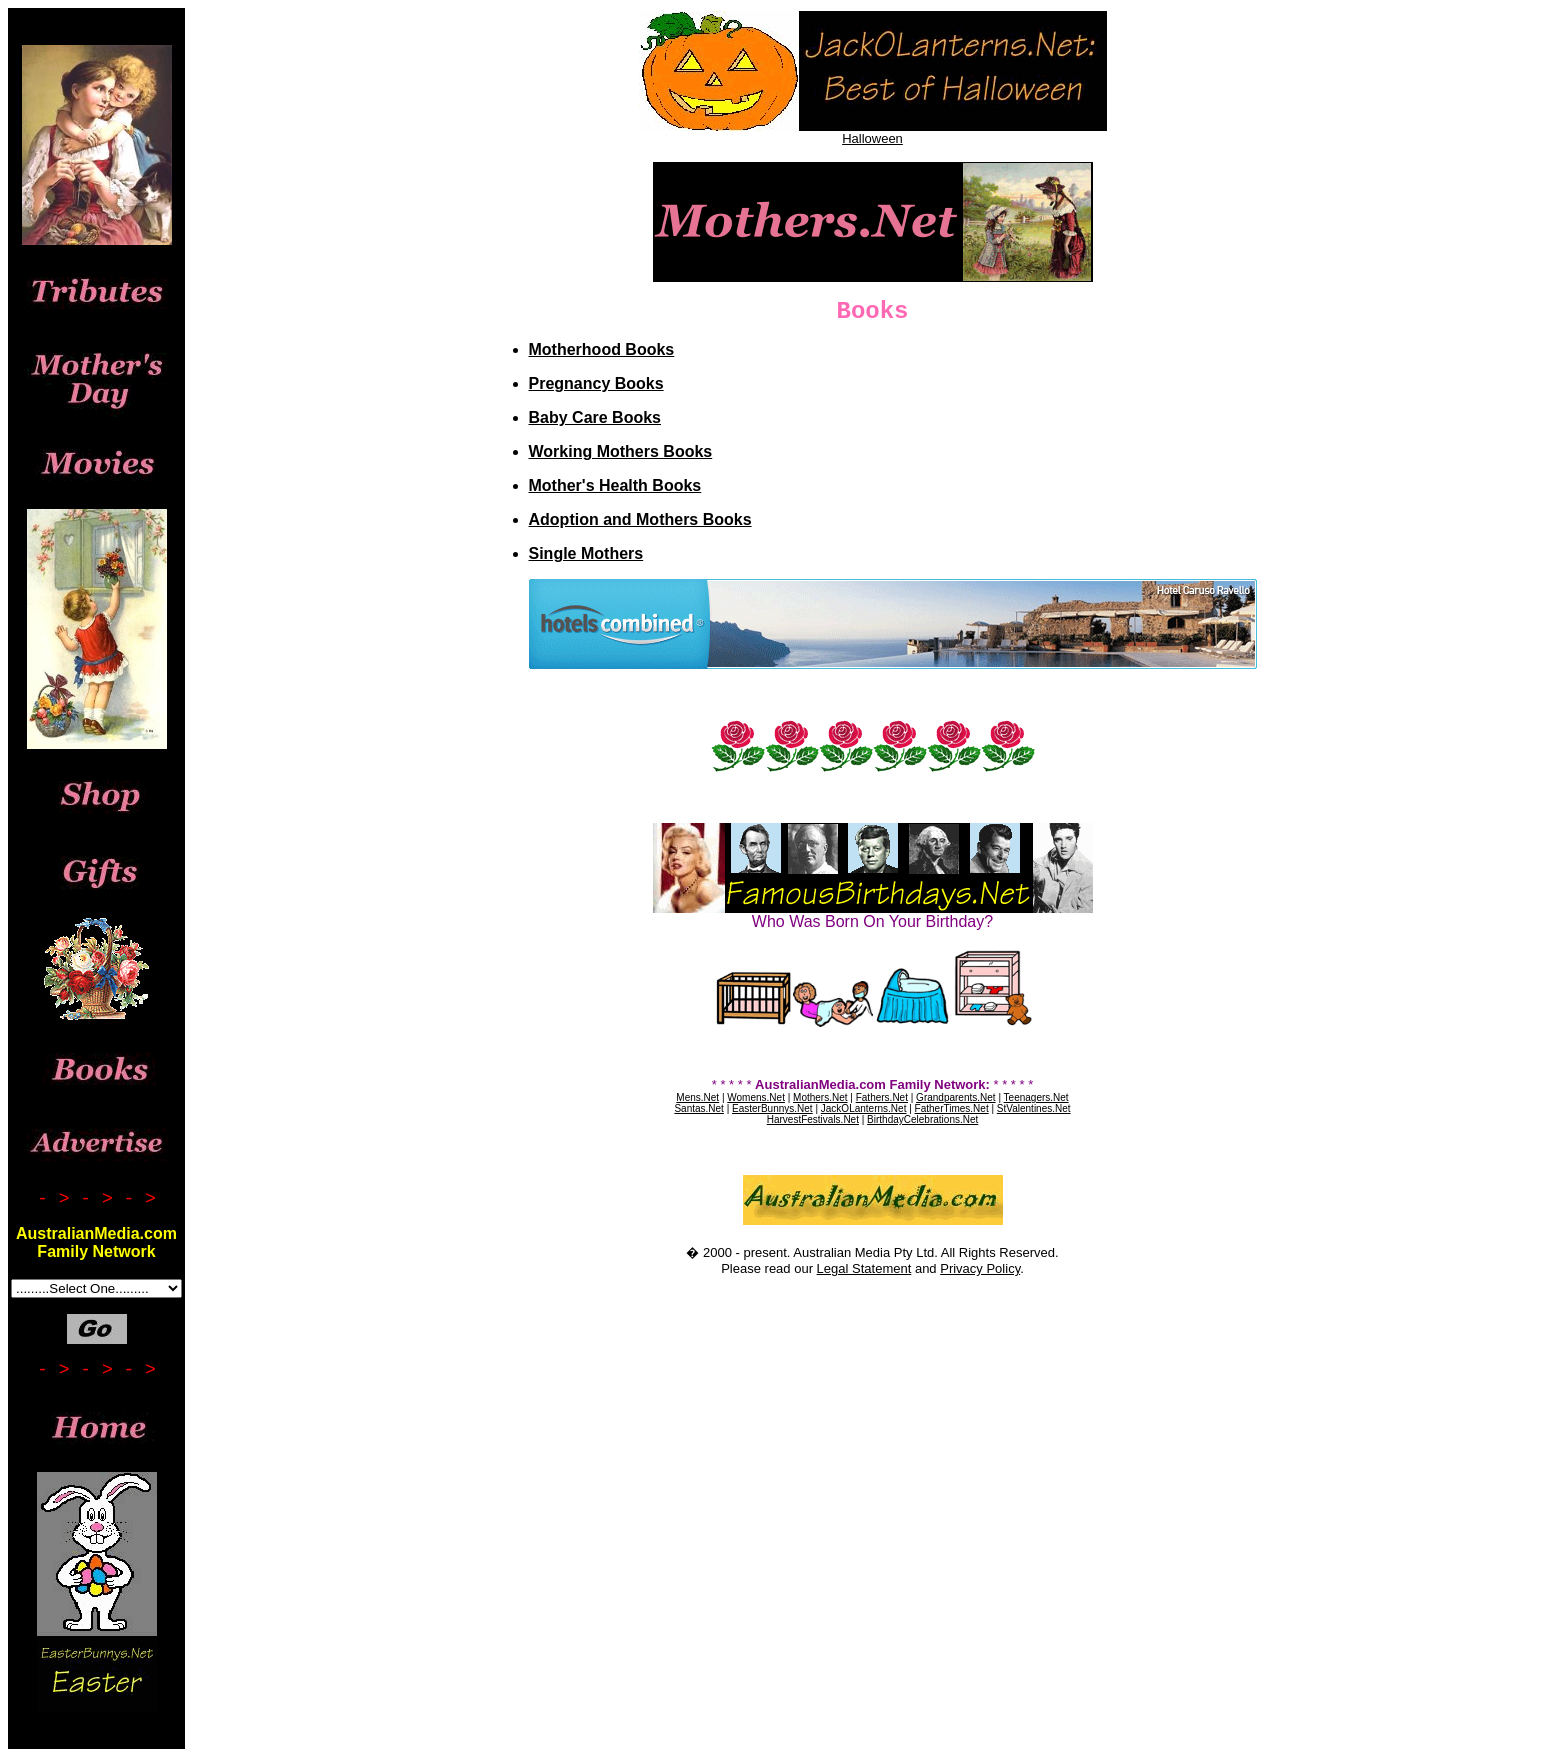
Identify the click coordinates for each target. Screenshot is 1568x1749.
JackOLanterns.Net (864, 1108)
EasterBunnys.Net (772, 1108)
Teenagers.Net (1036, 1097)
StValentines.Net (1034, 1108)
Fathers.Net (882, 1097)
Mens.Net (697, 1097)
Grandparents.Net (956, 1097)
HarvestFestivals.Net (813, 1119)
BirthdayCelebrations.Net (922, 1119)
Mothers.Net (820, 1097)
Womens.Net (756, 1097)
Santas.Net (698, 1108)
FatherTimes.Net (952, 1108)
